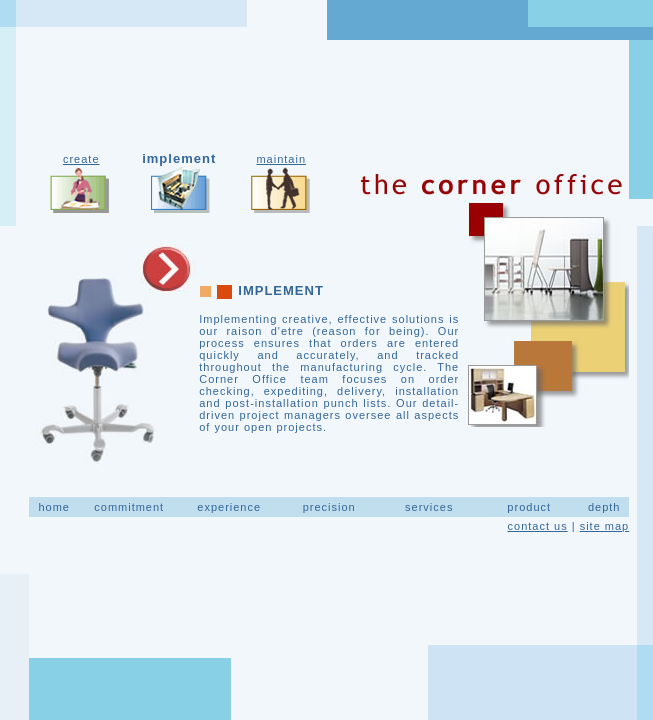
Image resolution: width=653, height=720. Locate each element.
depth (604, 507)
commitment (129, 507)
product (529, 507)
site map (605, 526)
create (81, 159)
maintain (281, 159)
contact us (538, 526)
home (54, 507)
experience (229, 507)
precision (329, 507)
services (429, 507)
